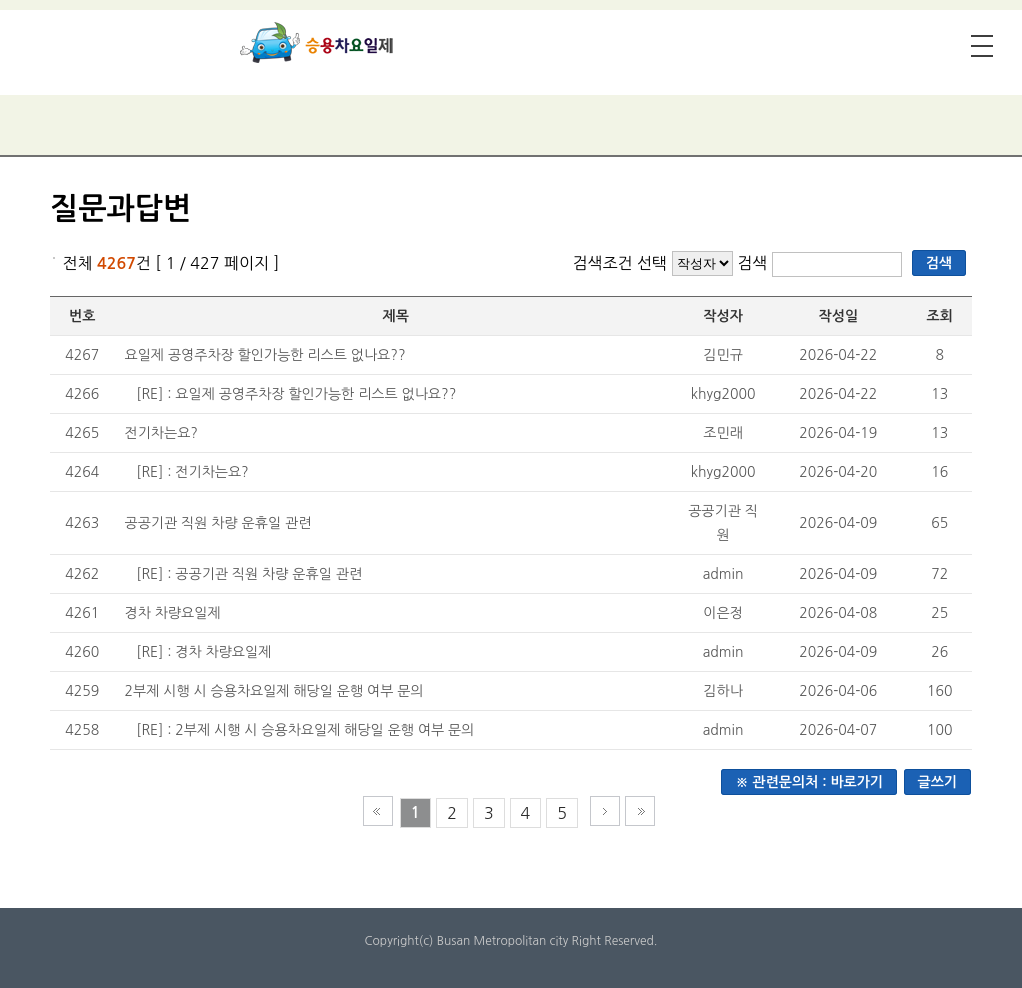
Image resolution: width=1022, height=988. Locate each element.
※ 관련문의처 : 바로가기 (809, 782)
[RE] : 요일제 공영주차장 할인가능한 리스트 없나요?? (296, 394)
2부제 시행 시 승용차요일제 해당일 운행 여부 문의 (274, 691)
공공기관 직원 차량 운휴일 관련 (218, 523)
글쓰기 (937, 782)
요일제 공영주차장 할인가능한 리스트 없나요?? (265, 355)
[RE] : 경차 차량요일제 (203, 652)
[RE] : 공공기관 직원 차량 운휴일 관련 (249, 574)
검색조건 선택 (619, 263)
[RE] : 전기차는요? (192, 472)
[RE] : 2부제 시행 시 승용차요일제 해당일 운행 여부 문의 (305, 730)
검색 (754, 263)
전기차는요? (161, 433)
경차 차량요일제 (173, 613)
